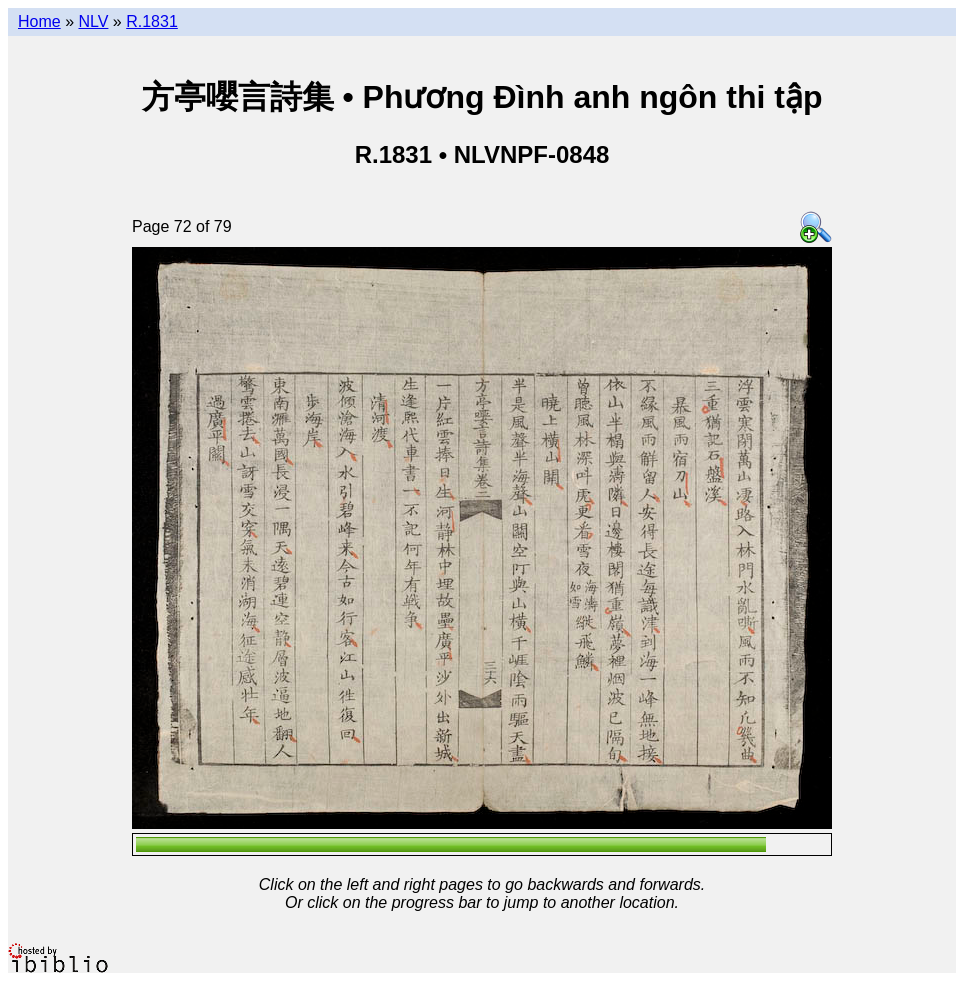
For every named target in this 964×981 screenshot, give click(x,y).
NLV (93, 21)
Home (39, 21)
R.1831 (152, 21)
